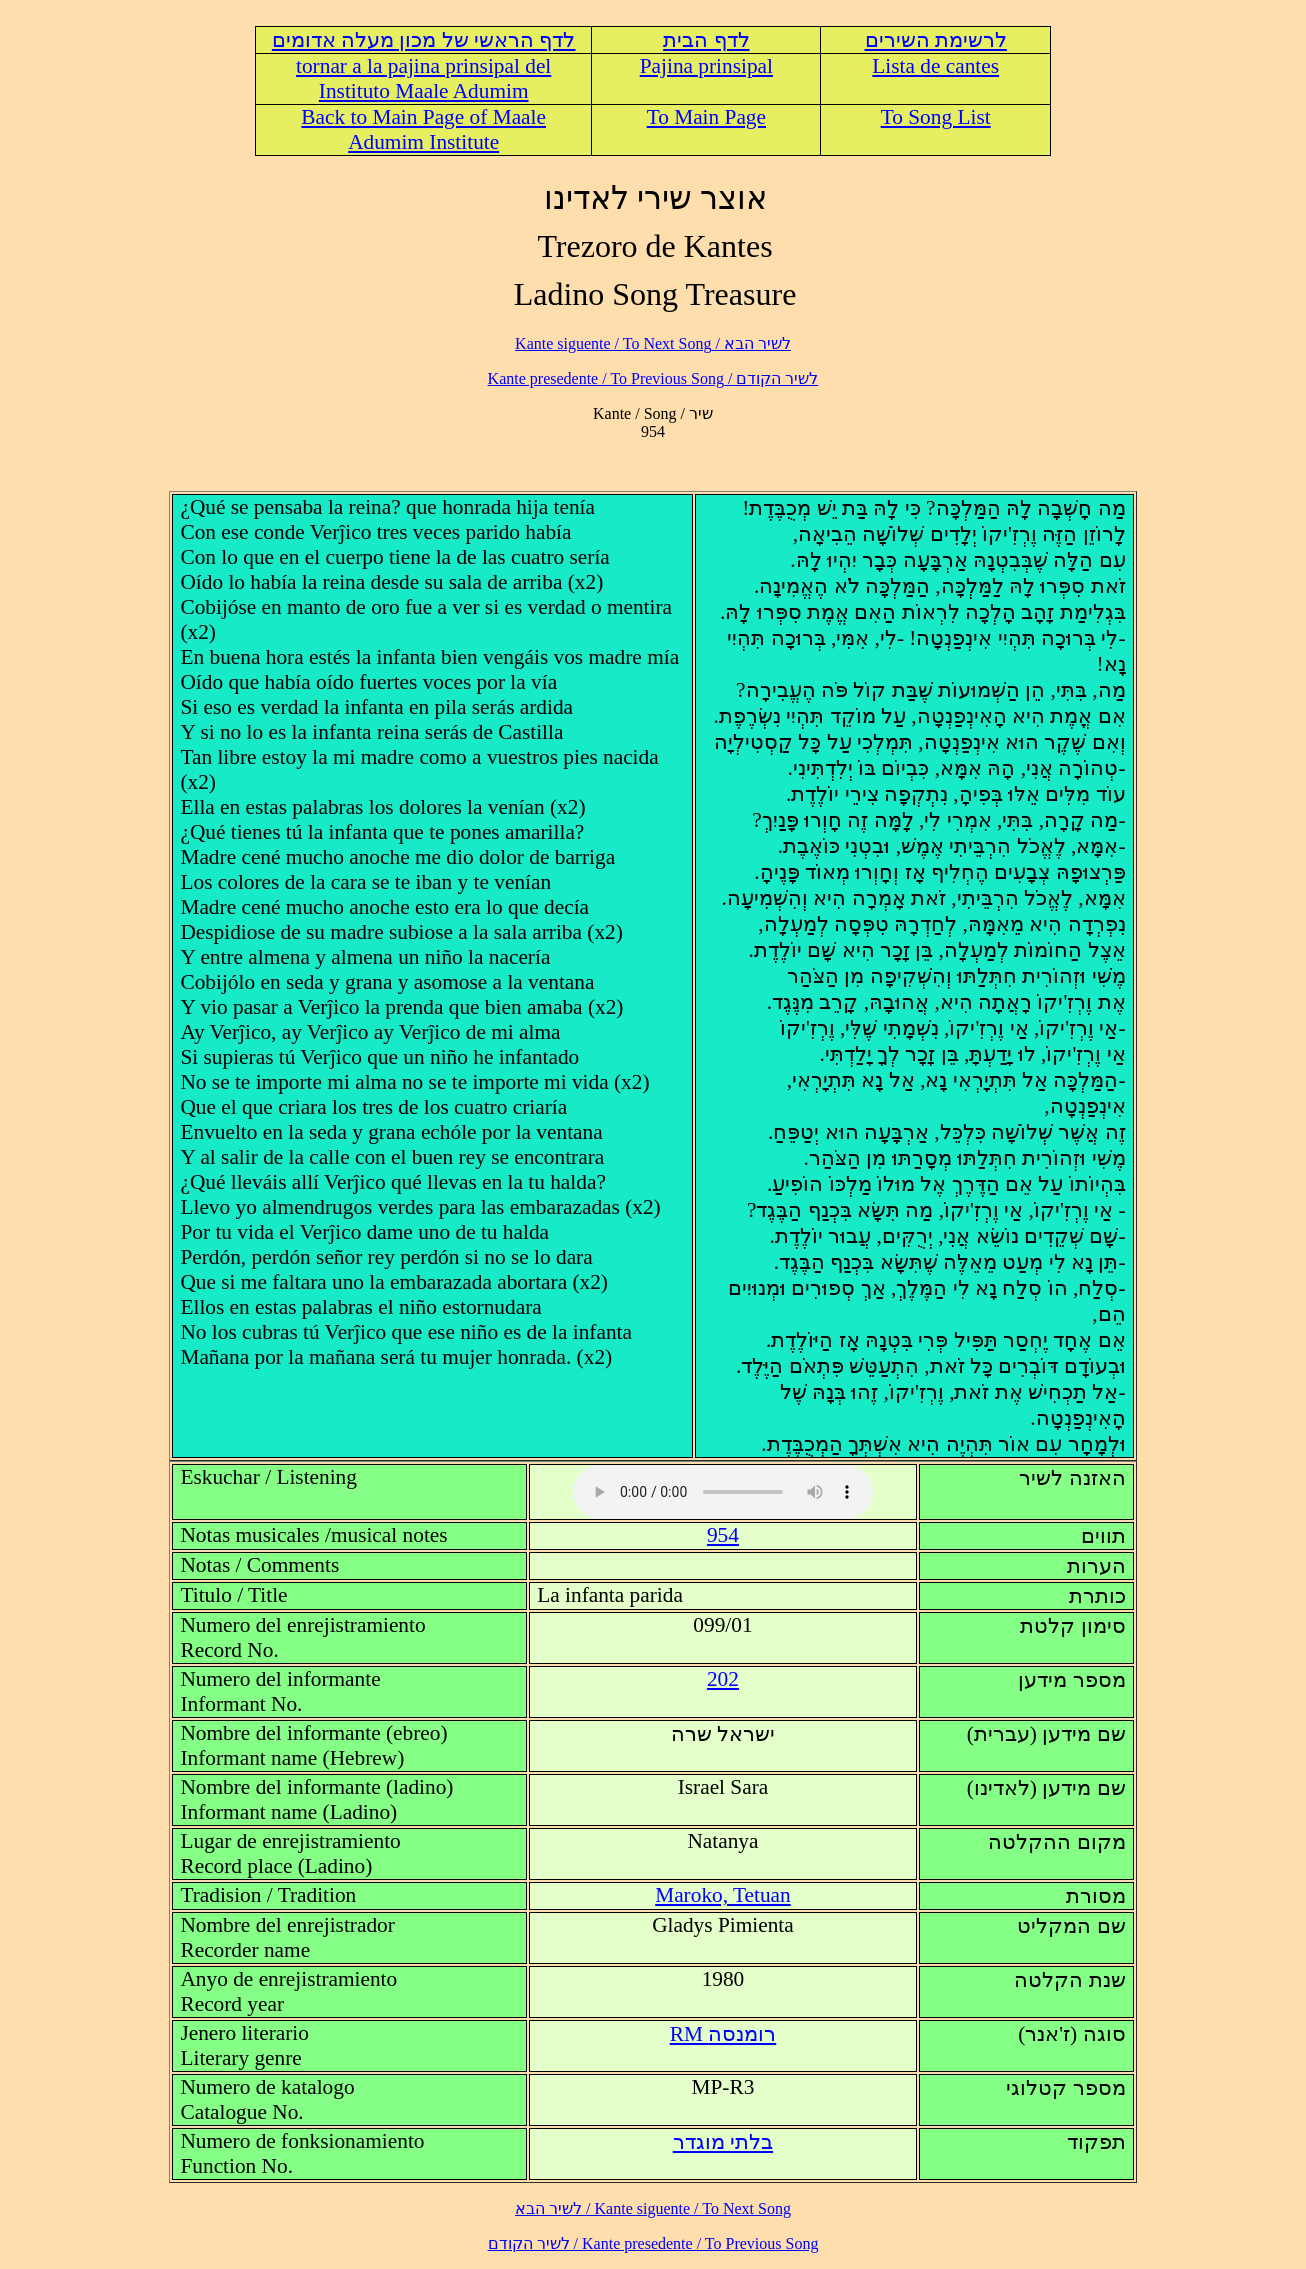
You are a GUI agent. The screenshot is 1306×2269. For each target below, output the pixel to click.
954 (723, 1535)
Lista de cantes (935, 66)
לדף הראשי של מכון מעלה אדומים (424, 40)
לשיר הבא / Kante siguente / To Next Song (653, 343)
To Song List (936, 117)
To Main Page (706, 117)
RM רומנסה (723, 2034)
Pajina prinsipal (706, 66)
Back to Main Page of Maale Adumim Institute (423, 129)
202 (723, 1679)
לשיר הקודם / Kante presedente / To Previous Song (653, 378)
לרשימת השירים (936, 40)
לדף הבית (706, 40)
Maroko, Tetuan (723, 1895)
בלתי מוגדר (723, 2142)
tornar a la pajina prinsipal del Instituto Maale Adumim (423, 78)
